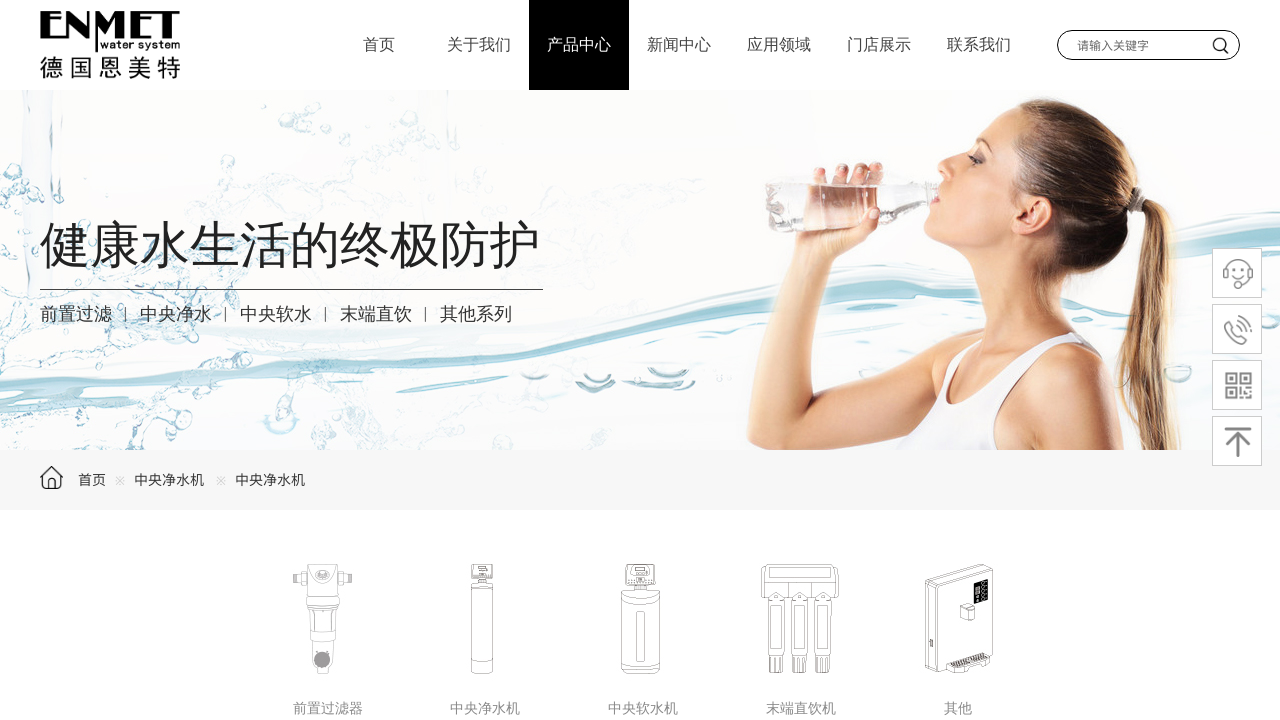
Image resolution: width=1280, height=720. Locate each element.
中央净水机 (169, 479)
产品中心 (579, 44)
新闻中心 (679, 44)
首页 (92, 479)
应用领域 (779, 44)
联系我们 (979, 44)
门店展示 (879, 44)
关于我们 (479, 44)
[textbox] (1131, 45)
